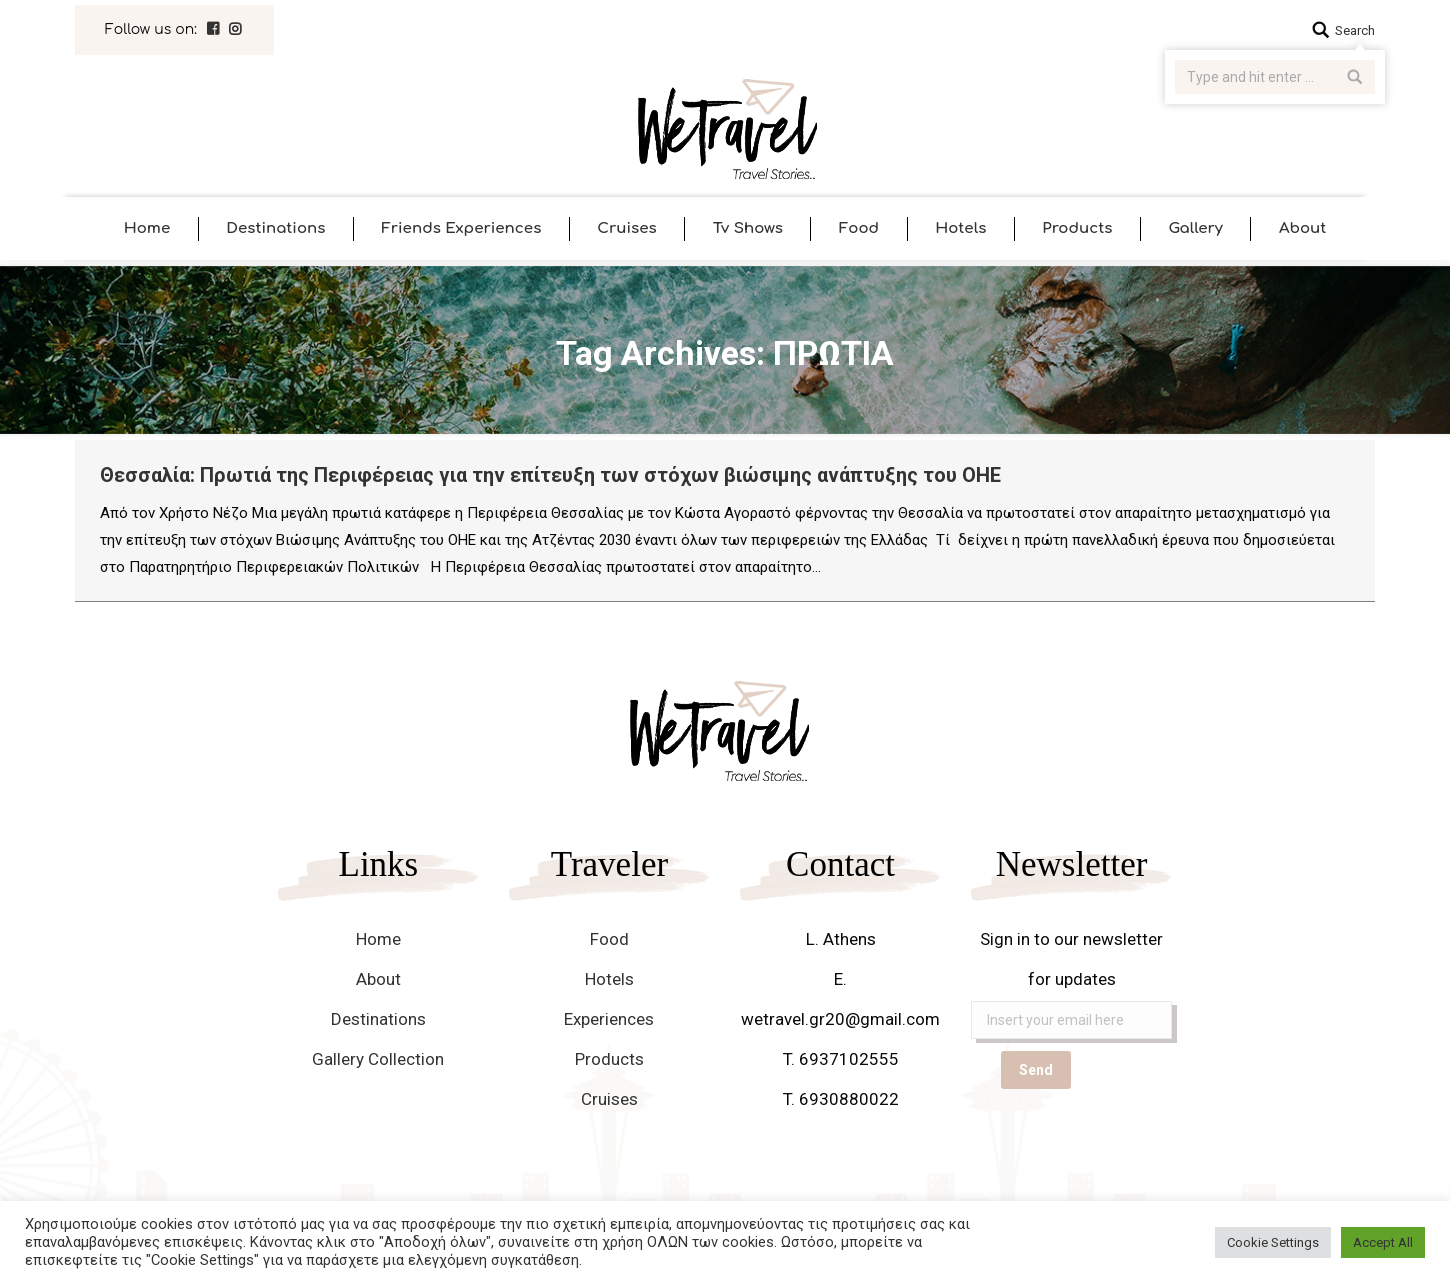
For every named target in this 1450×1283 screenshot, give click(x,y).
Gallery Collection (378, 1059)
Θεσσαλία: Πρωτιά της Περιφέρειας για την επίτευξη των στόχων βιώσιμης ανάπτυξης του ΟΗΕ (550, 475)
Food (609, 939)
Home (378, 939)
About (378, 979)
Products (609, 1059)
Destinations (378, 1019)
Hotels (609, 979)
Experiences (609, 1019)
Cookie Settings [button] (1273, 1242)
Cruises (609, 1099)
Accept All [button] (1383, 1242)
